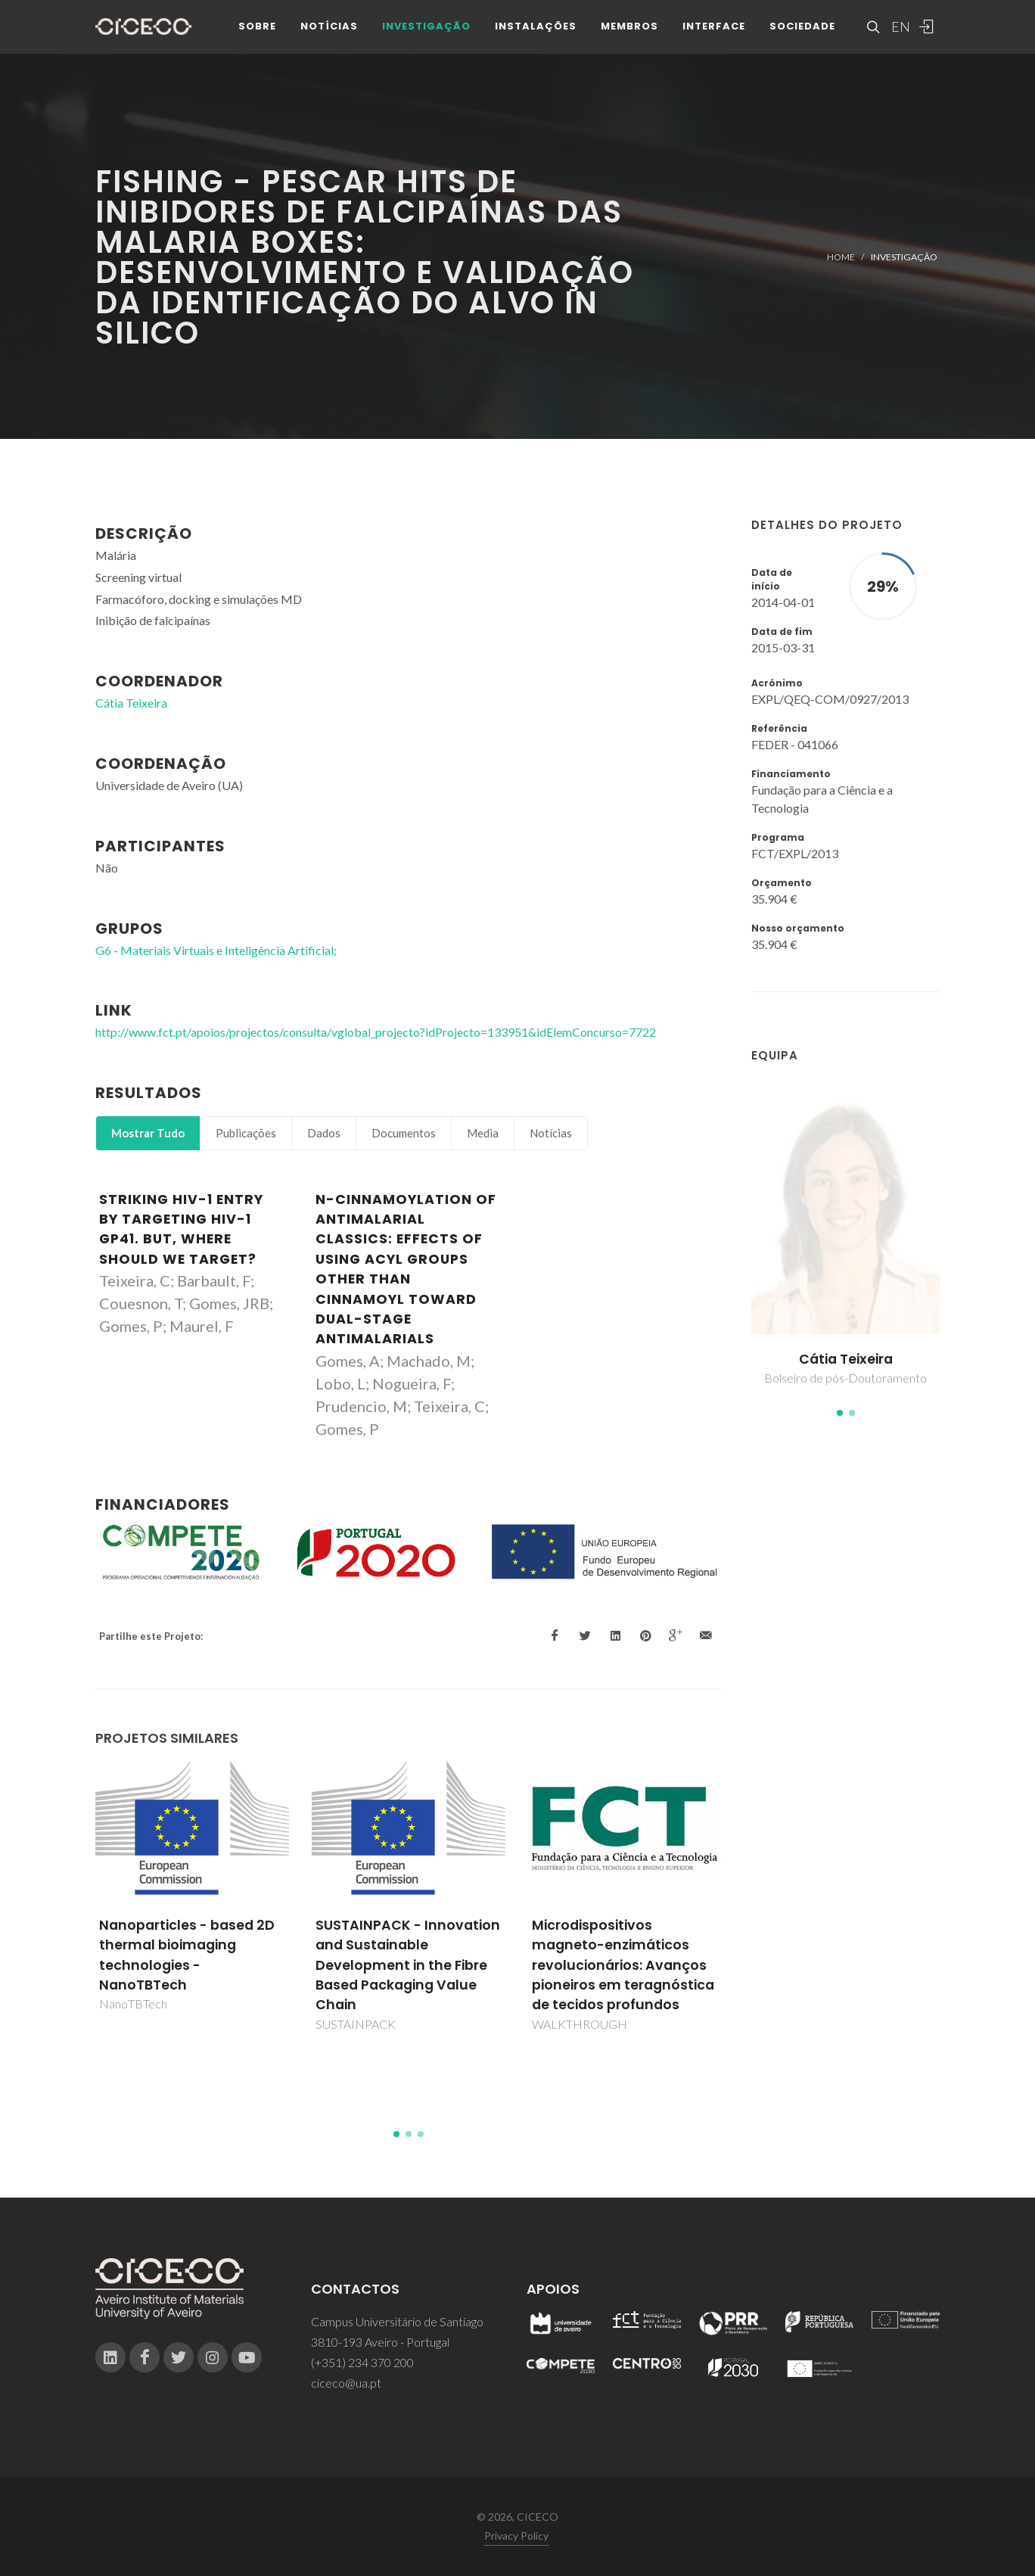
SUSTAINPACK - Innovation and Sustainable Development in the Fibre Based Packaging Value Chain (407, 1965)
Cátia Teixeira (846, 1359)
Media (483, 1133)
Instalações (536, 30)
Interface (713, 30)
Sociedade (802, 30)
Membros (629, 30)
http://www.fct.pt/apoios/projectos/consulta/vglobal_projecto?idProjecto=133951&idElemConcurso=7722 (375, 1032)
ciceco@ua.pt (346, 2382)
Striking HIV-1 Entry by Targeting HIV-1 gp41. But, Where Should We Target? (181, 1229)
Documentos (403, 1133)
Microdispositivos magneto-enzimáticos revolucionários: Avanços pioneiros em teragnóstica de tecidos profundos (623, 1965)
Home (841, 257)
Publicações (246, 1133)
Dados (323, 1133)
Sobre (257, 30)
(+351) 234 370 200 (362, 2362)
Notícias (329, 30)
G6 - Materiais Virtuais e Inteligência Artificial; (216, 950)
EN (898, 30)
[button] (840, 1413)
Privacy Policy (516, 2535)
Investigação (426, 30)
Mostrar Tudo (148, 1133)
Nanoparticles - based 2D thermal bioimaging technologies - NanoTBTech (187, 1955)
